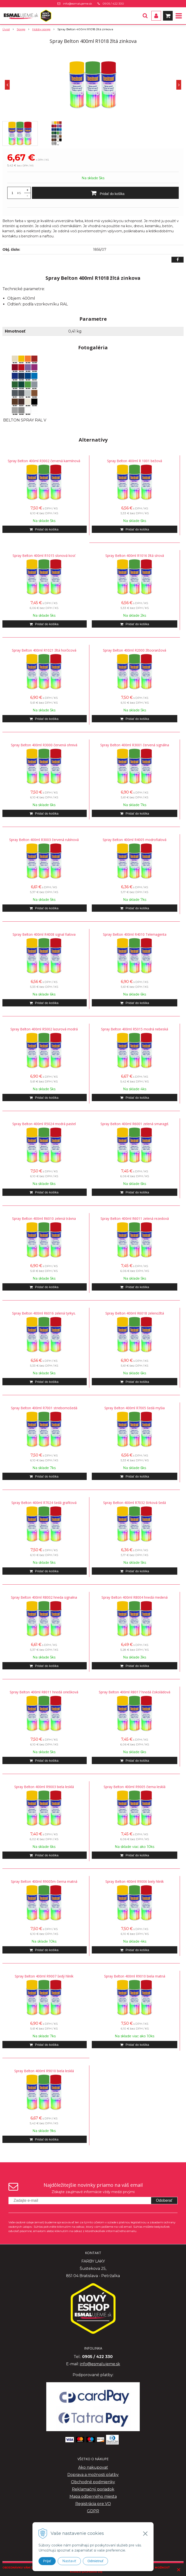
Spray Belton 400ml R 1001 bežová (134, 461)
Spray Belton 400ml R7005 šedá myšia (134, 1408)
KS (19, 193)
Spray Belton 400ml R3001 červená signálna (134, 745)
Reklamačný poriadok (93, 2489)
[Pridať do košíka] (105, 193)
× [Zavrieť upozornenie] (179, 2570)
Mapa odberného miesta (93, 2496)
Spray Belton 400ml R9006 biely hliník (134, 1881)
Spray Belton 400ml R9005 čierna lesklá (134, 1786)
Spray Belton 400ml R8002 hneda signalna (44, 1597)
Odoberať (164, 2200)
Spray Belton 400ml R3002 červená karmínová (44, 461)
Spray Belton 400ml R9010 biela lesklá (44, 2071)
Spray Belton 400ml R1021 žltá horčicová (44, 650)
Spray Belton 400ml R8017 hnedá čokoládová (134, 1692)
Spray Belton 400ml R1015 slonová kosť (44, 555)
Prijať (47, 2561)
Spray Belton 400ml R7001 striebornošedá (44, 1408)
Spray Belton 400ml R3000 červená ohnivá (44, 745)
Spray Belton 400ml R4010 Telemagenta (134, 934)
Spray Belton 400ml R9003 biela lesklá (44, 1786)
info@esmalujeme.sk (77, 3)
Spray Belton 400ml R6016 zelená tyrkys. (44, 1313)
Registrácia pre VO (93, 2503)
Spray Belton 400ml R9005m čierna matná (44, 1881)
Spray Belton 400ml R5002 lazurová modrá (44, 1029)
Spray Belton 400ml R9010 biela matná (134, 1976)
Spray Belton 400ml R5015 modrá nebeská (134, 1029)
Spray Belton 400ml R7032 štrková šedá (134, 1502)
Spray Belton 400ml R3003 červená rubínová (44, 839)
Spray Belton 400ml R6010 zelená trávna (44, 1218)
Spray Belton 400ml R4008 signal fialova (44, 934)
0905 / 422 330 (113, 3)
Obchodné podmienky (93, 2482)
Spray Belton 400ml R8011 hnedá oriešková (44, 1692)
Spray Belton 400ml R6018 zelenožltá (134, 1313)
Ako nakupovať (93, 2467)
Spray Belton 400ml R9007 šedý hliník (44, 1976)
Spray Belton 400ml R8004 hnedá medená (134, 1597)
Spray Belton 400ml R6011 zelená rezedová (135, 1218)
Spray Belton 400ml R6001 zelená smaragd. (135, 1123)
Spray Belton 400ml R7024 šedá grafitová (44, 1502)
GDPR (93, 2511)
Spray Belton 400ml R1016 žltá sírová (134, 555)
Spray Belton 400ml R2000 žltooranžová (134, 650)
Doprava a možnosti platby (93, 2474)
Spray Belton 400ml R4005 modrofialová (134, 839)
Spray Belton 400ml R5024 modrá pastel (44, 1123)
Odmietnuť (95, 2561)
